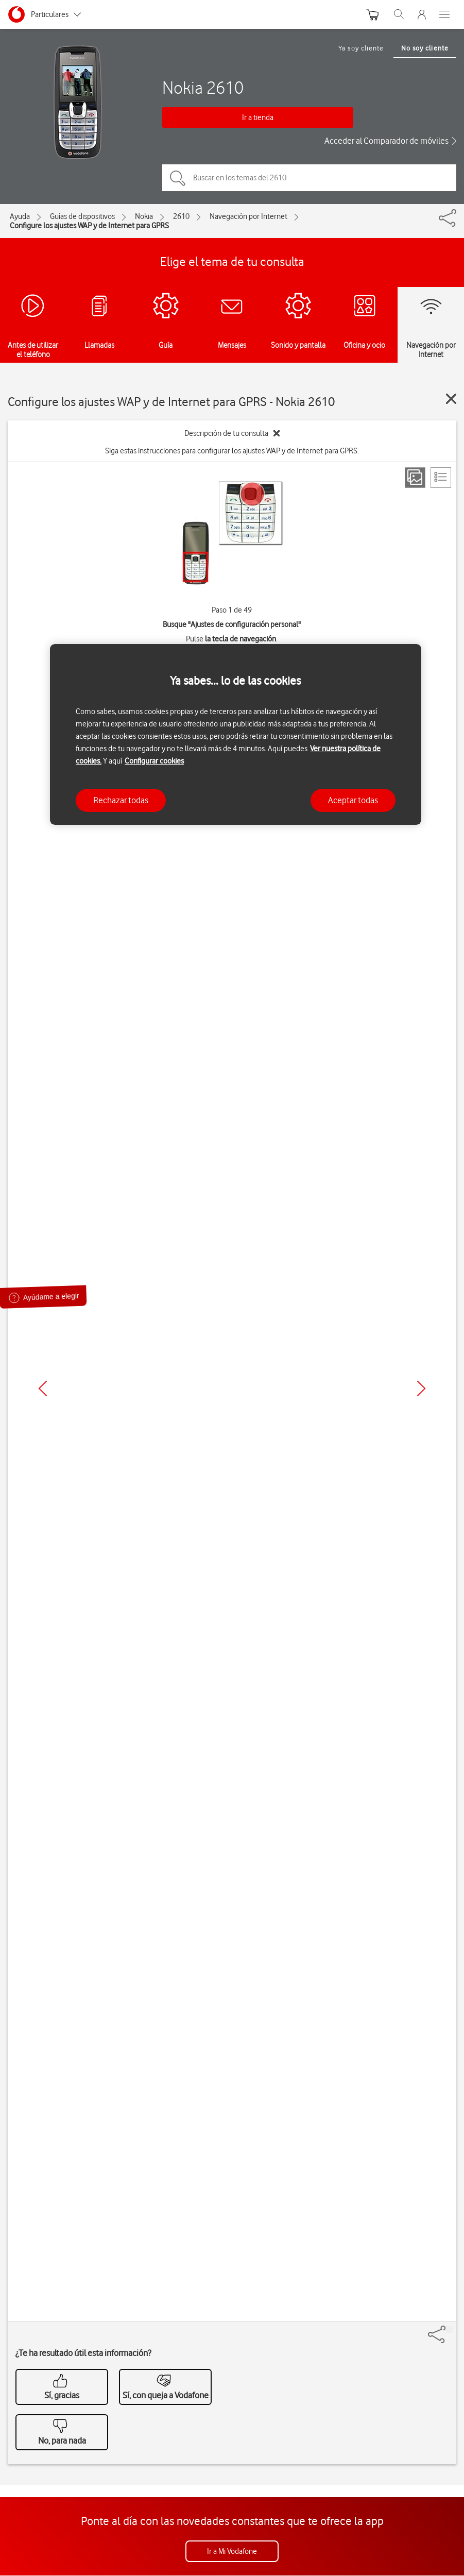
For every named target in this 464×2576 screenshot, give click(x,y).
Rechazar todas (120, 800)
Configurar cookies (154, 761)
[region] (235, 734)
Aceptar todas (353, 800)
